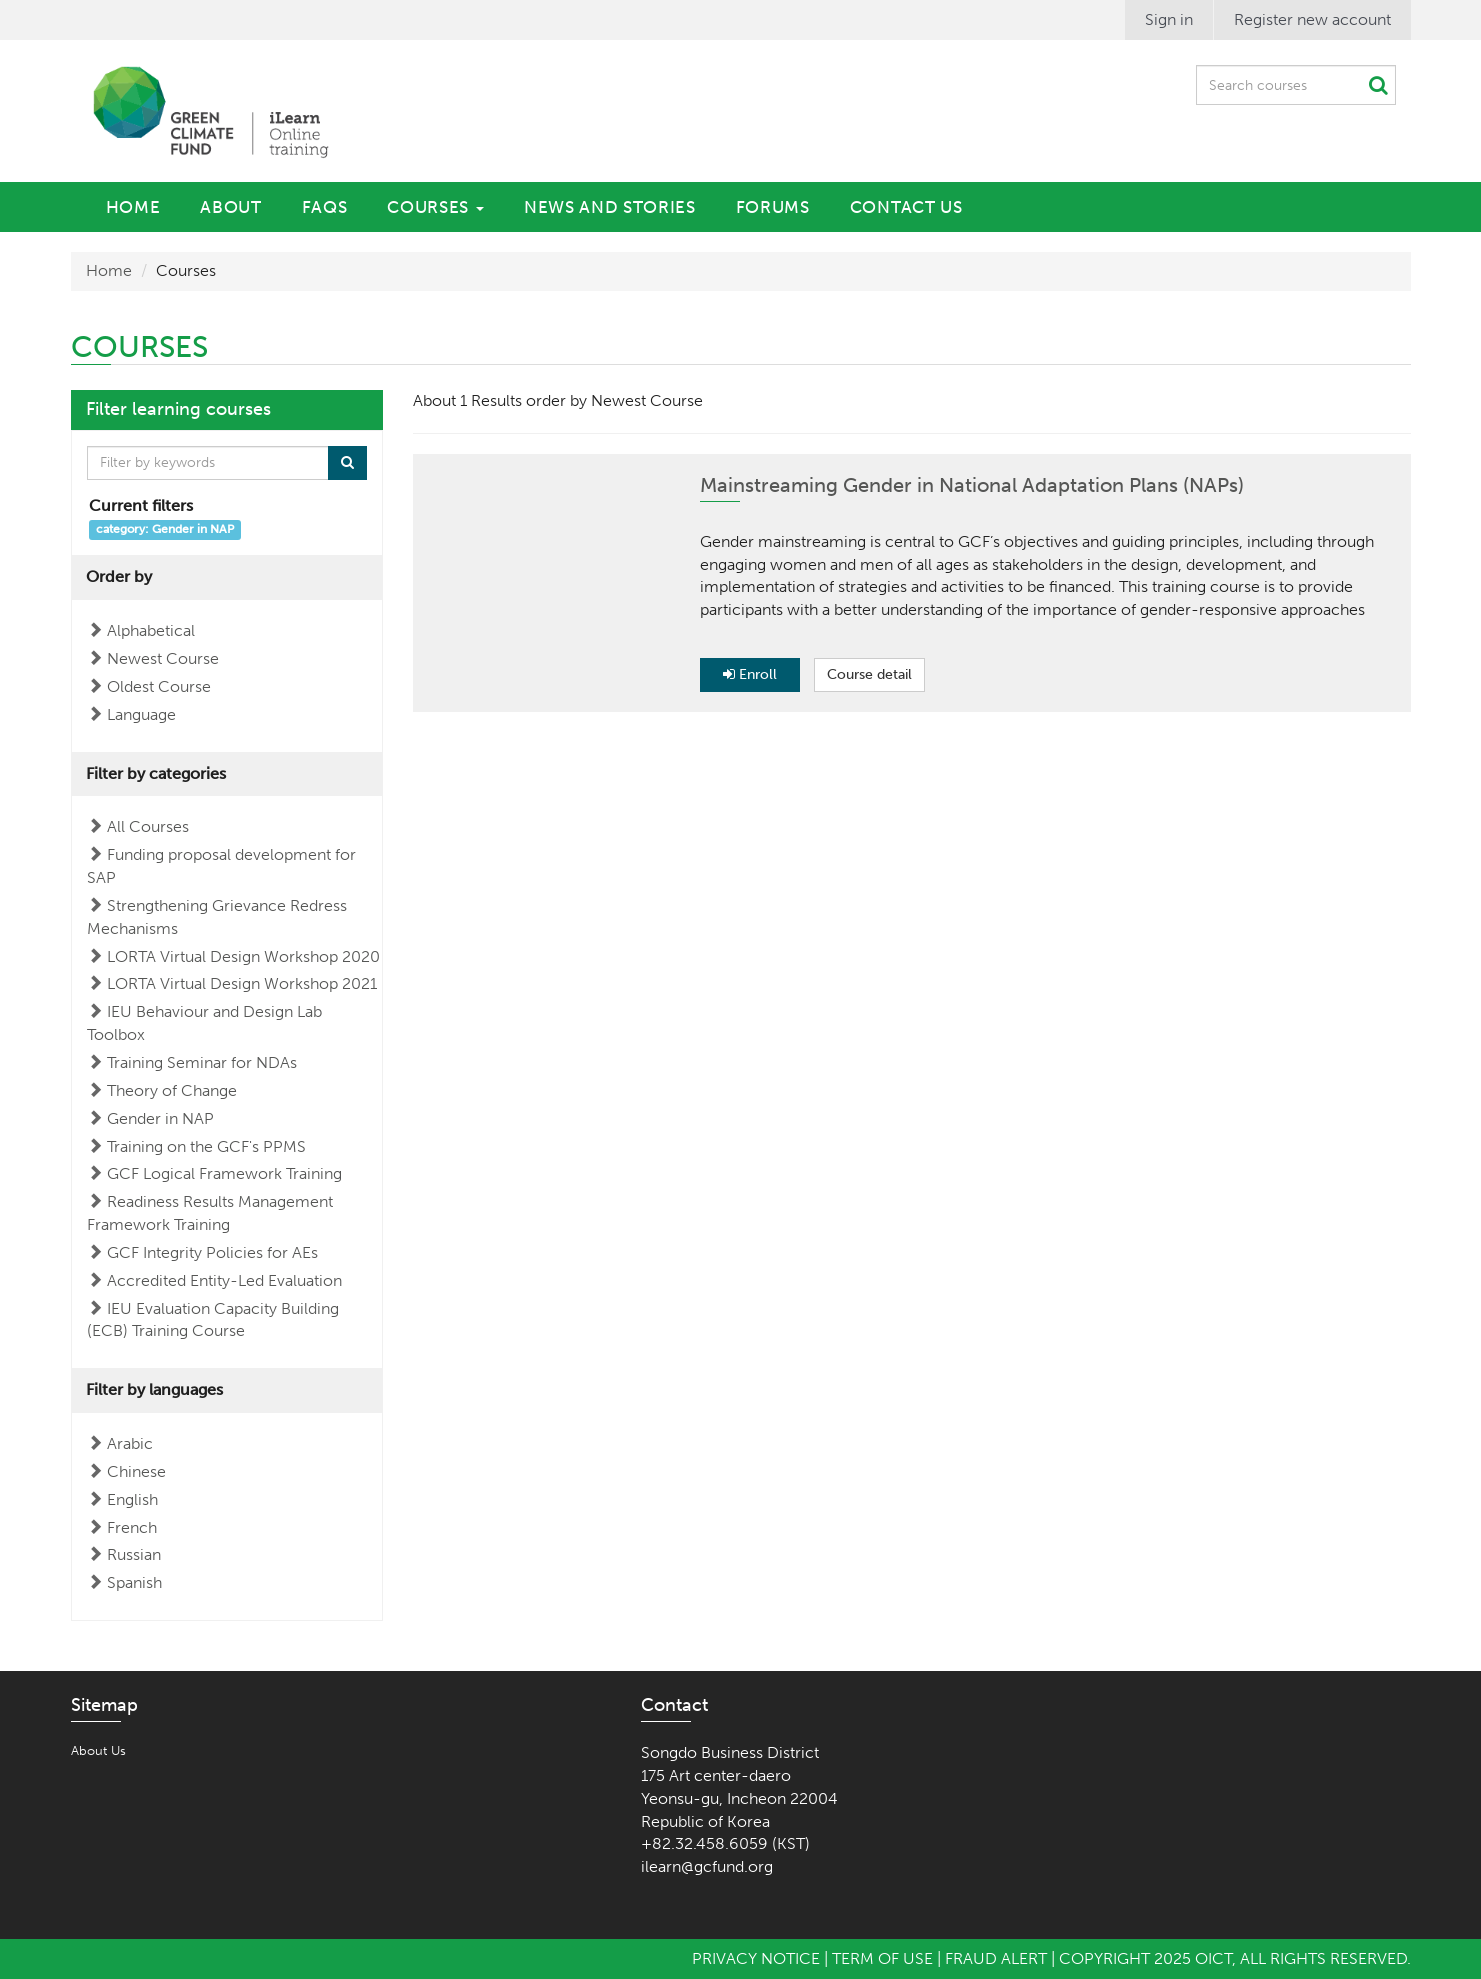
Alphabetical (151, 630)
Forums (773, 207)
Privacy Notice (756, 1958)
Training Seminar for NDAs (202, 1062)
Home (133, 207)
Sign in (1169, 19)
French (132, 1527)
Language (141, 714)
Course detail (869, 674)
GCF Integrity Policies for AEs (212, 1252)
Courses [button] (435, 207)
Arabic (130, 1443)
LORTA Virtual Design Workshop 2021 (242, 983)
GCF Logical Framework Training (224, 1173)
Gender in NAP (160, 1118)
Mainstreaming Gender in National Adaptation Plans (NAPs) (972, 485)
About (230, 207)
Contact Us (906, 207)
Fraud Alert (996, 1958)
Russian (134, 1554)
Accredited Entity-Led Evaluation (224, 1280)
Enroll (750, 674)
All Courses (148, 826)
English (132, 1499)
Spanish (134, 1582)
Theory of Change (172, 1090)
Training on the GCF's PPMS (206, 1146)
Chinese (136, 1471)
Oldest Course (159, 686)
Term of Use (882, 1958)
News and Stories (610, 207)
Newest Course (163, 658)
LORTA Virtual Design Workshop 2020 (243, 956)
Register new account (1312, 19)
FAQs (325, 207)
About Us (98, 1750)
